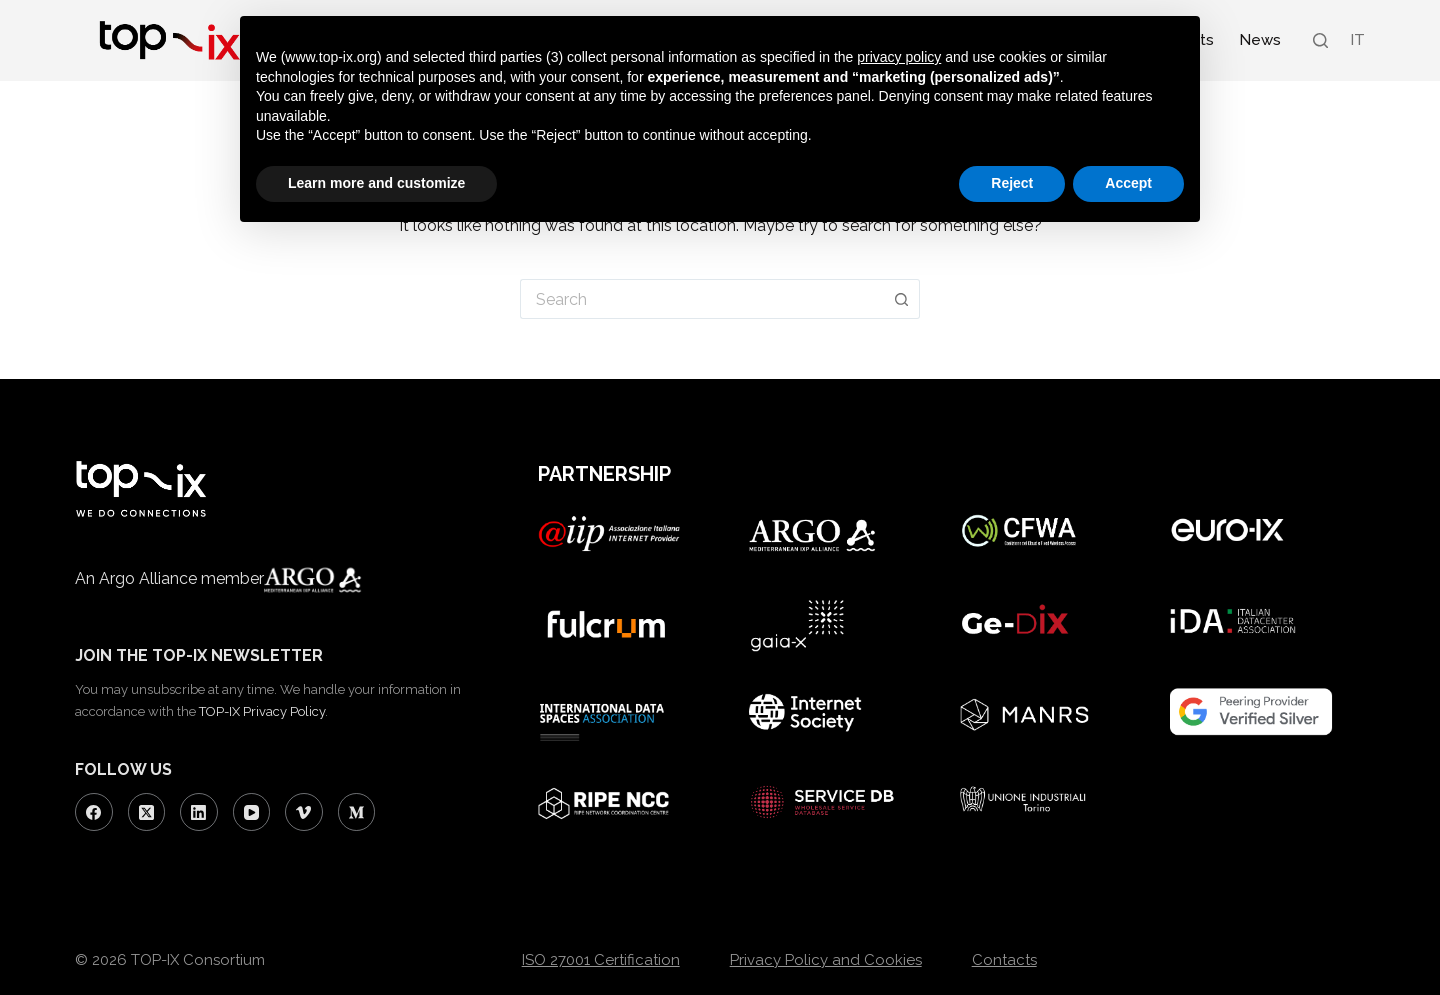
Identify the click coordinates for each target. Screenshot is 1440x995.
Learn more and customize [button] (376, 183)
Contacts (1004, 960)
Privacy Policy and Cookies (826, 960)
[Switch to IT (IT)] (1356, 40)
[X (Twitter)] (147, 812)
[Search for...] (702, 299)
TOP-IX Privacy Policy (262, 711)
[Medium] (357, 812)
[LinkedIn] (199, 812)
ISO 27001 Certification (601, 960)
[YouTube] (252, 812)
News (1260, 40)
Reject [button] (1012, 183)
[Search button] (902, 299)
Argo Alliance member (256, 578)
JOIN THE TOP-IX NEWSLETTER (199, 655)
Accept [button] (1128, 183)
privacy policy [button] (899, 57)
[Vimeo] (304, 812)
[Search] (1320, 40)
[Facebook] (94, 812)
